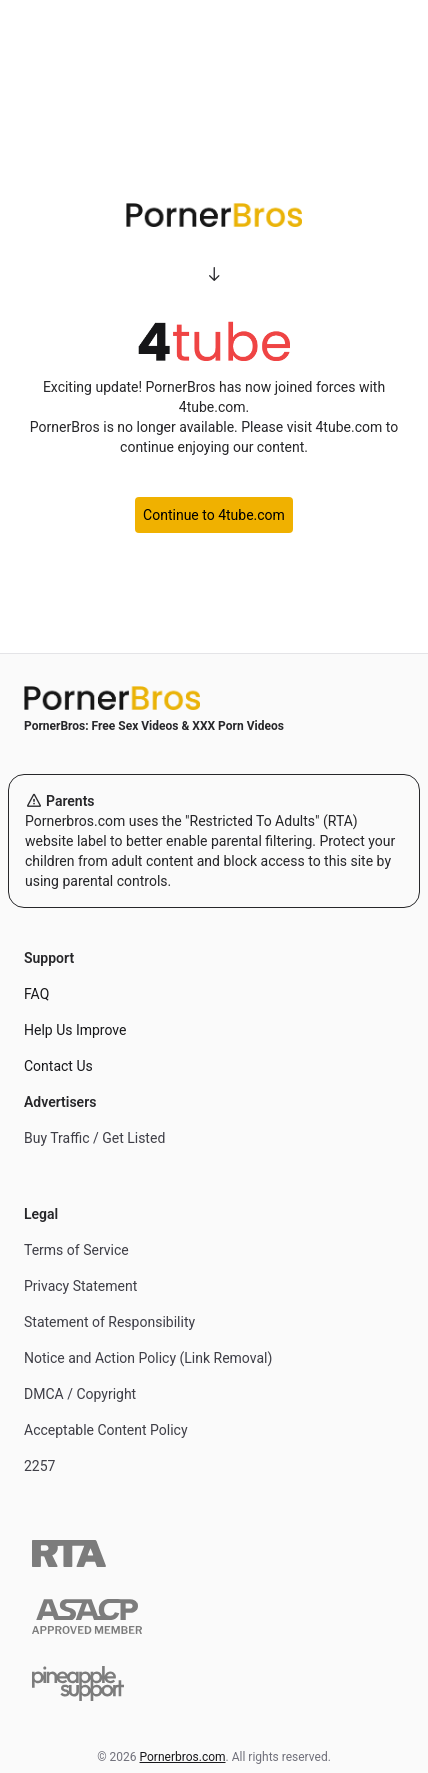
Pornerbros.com (183, 1757)
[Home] (214, 698)
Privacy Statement (80, 1286)
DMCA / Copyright (80, 1394)
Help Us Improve (75, 1030)
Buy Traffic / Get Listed (94, 1138)
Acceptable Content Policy (106, 1430)
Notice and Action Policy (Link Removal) (148, 1358)
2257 (39, 1466)
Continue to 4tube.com (214, 515)
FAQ (36, 994)
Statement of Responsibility (109, 1322)
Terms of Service (76, 1250)
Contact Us (58, 1066)
